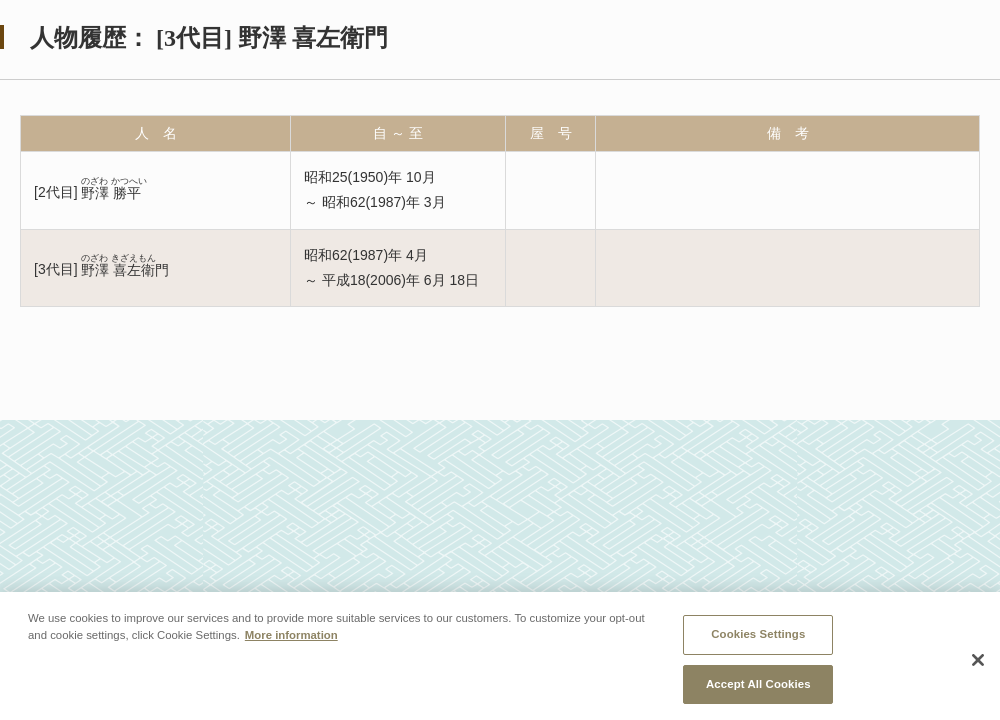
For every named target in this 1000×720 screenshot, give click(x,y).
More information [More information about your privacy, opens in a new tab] (291, 639)
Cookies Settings (758, 638)
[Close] (978, 664)
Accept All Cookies (758, 688)
